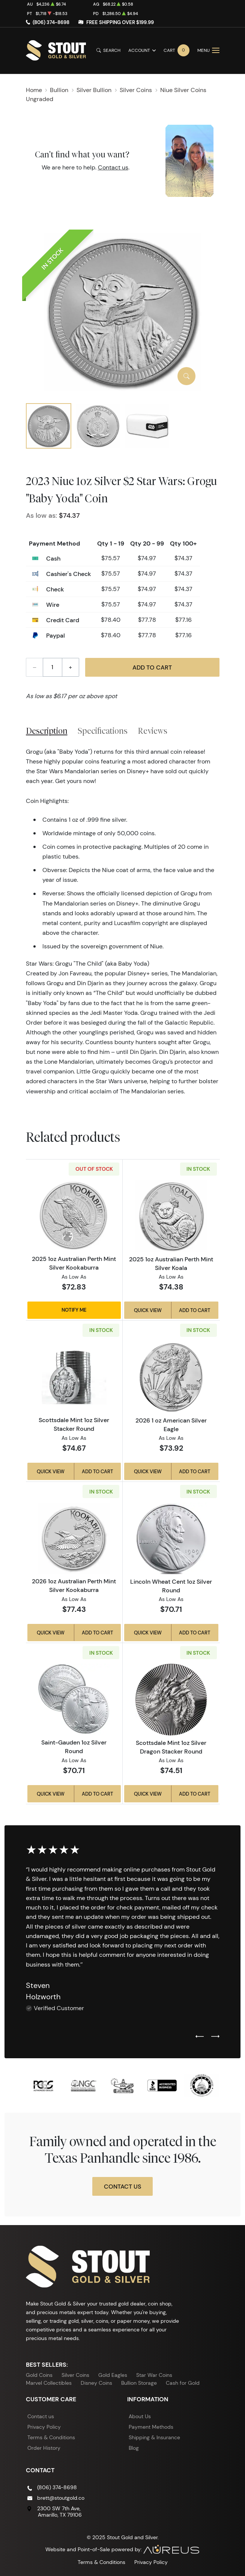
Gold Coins (39, 2375)
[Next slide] (215, 2037)
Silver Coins (75, 2375)
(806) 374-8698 (51, 22)
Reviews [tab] (152, 731)
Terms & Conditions (51, 2437)
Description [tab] (47, 731)
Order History (43, 2447)
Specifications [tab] (103, 731)
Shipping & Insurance (154, 2437)
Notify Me (74, 1310)
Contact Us (122, 2186)
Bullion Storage (139, 2382)
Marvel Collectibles (49, 2382)
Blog (134, 2447)
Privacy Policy (44, 2426)
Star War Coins (154, 2375)
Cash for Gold (183, 2382)
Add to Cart (152, 667)
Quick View (148, 1310)
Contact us (113, 167)
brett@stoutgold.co (60, 2497)
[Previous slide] (199, 2037)
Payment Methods (151, 2426)
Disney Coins (96, 2382)
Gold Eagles (112, 2375)
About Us (140, 2416)
